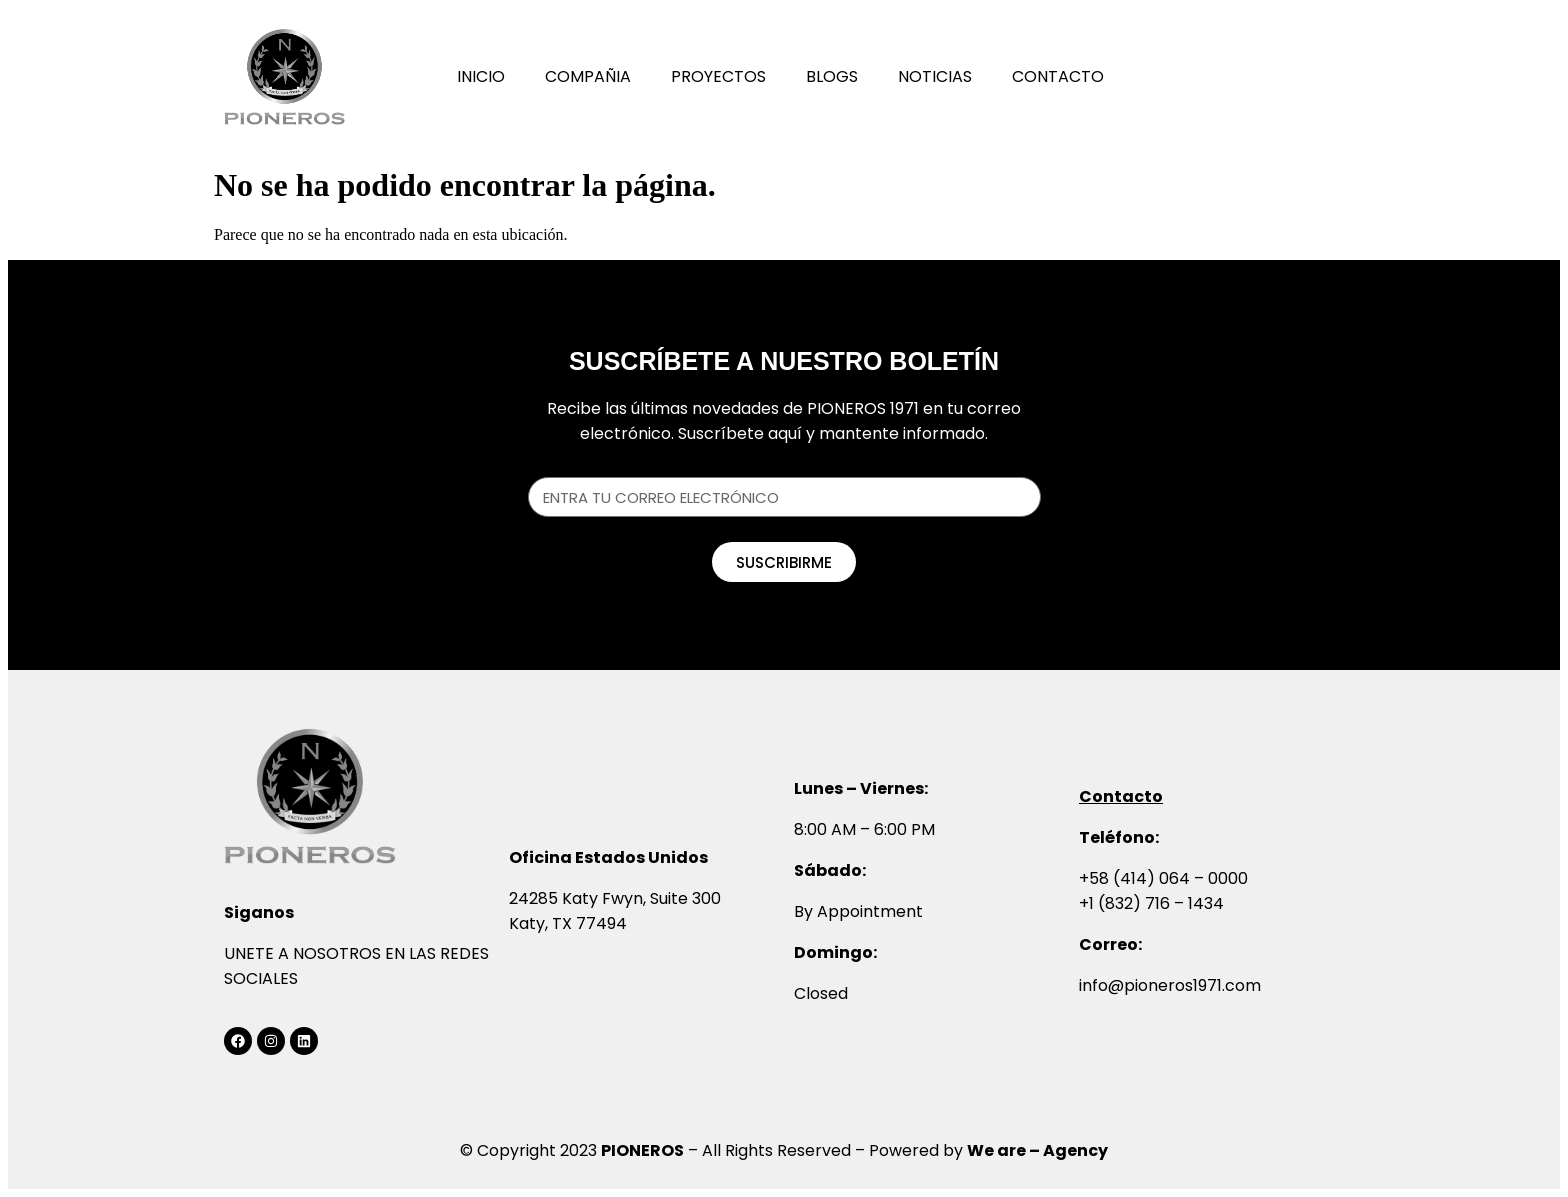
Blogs (832, 76)
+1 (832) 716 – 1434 (1151, 903)
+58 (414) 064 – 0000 (1163, 878)
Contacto (1058, 76)
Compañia (588, 76)
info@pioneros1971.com (1170, 985)
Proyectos (718, 76)
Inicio (481, 76)
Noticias (935, 76)
